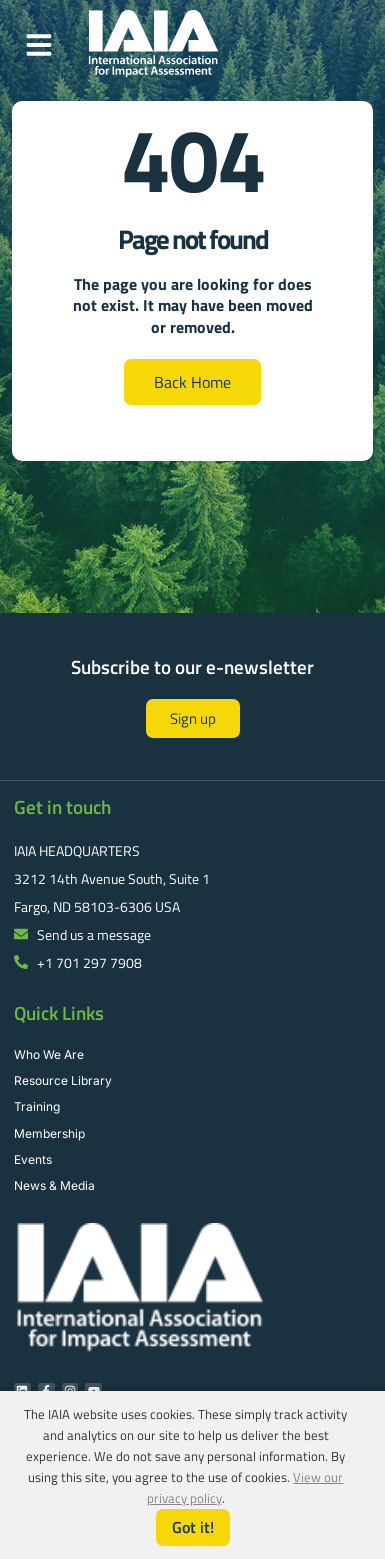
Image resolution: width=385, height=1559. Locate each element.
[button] (39, 45)
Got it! (193, 1527)
